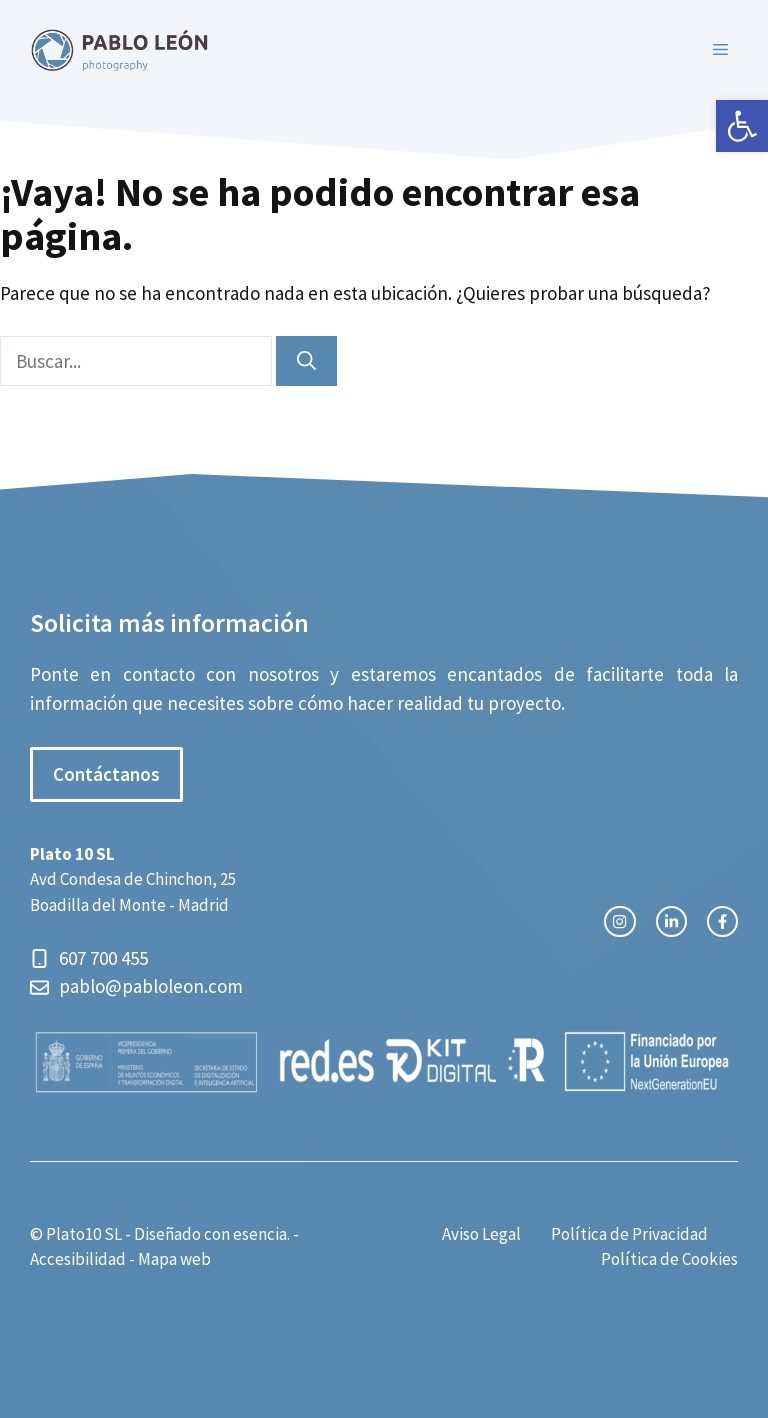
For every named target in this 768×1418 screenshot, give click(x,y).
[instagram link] (619, 921)
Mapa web (174, 1259)
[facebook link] (722, 921)
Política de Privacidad (629, 1234)
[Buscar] (306, 361)
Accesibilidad (78, 1259)
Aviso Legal (481, 1234)
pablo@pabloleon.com (151, 986)
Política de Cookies (669, 1259)
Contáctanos (106, 774)
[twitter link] (671, 921)
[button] (742, 126)
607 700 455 (105, 958)
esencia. (261, 1234)
